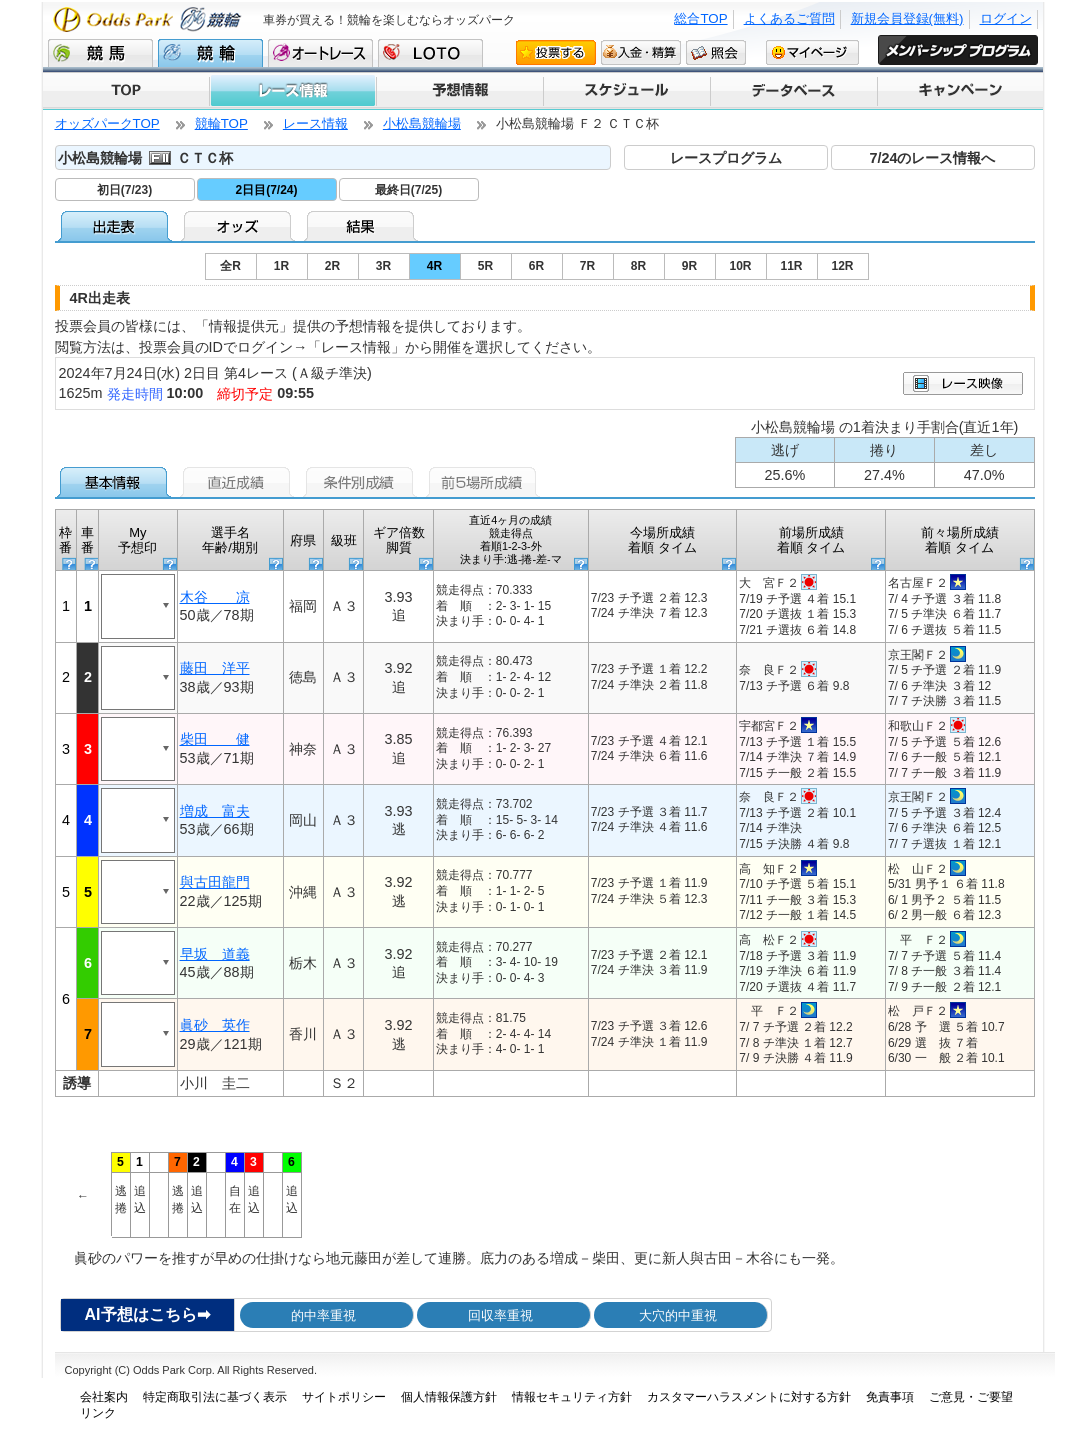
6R (536, 266)
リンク (98, 1413)
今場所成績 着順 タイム (662, 540)
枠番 (65, 540)
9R (689, 266)
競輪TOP (221, 123)
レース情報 (292, 91)
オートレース (320, 53)
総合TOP (700, 18)
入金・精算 (641, 52)
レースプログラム (726, 158)
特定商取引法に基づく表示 (215, 1397)
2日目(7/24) (266, 190)
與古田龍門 (215, 882)
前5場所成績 (485, 482)
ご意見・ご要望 (971, 1397)
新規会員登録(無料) (907, 18)
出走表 (116, 226)
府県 (303, 540)
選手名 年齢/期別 (230, 540)
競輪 (210, 53)
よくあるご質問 (789, 18)
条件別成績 (362, 482)
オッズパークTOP (107, 123)
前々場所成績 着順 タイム (960, 540)
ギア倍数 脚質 (399, 540)
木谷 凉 (215, 597)
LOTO (430, 53)
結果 (362, 226)
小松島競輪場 (422, 123)
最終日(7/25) (408, 190)
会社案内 (104, 1397)
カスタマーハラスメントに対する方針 (749, 1397)
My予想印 (137, 540)
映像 (963, 383)
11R (791, 266)
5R (485, 266)
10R (740, 266)
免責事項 (890, 1397)
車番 (87, 540)
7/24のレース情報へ (932, 158)
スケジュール (625, 91)
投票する (556, 52)
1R (281, 266)
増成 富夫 (215, 811)
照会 (716, 52)
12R (842, 266)
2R (332, 266)
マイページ (812, 52)
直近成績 (239, 482)
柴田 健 (215, 739)
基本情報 (116, 482)
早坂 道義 (215, 954)
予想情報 (458, 91)
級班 (344, 540)
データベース (792, 91)
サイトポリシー (344, 1397)
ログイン (1006, 18)
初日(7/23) (124, 190)
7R (587, 266)
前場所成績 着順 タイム (811, 540)
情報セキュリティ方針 (572, 1397)
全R (230, 266)
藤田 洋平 (215, 668)
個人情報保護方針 (449, 1397)
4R (434, 266)
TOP (126, 91)
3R (383, 266)
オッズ (239, 226)
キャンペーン (959, 91)
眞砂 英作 (215, 1025)
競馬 (100, 53)
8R (638, 266)
